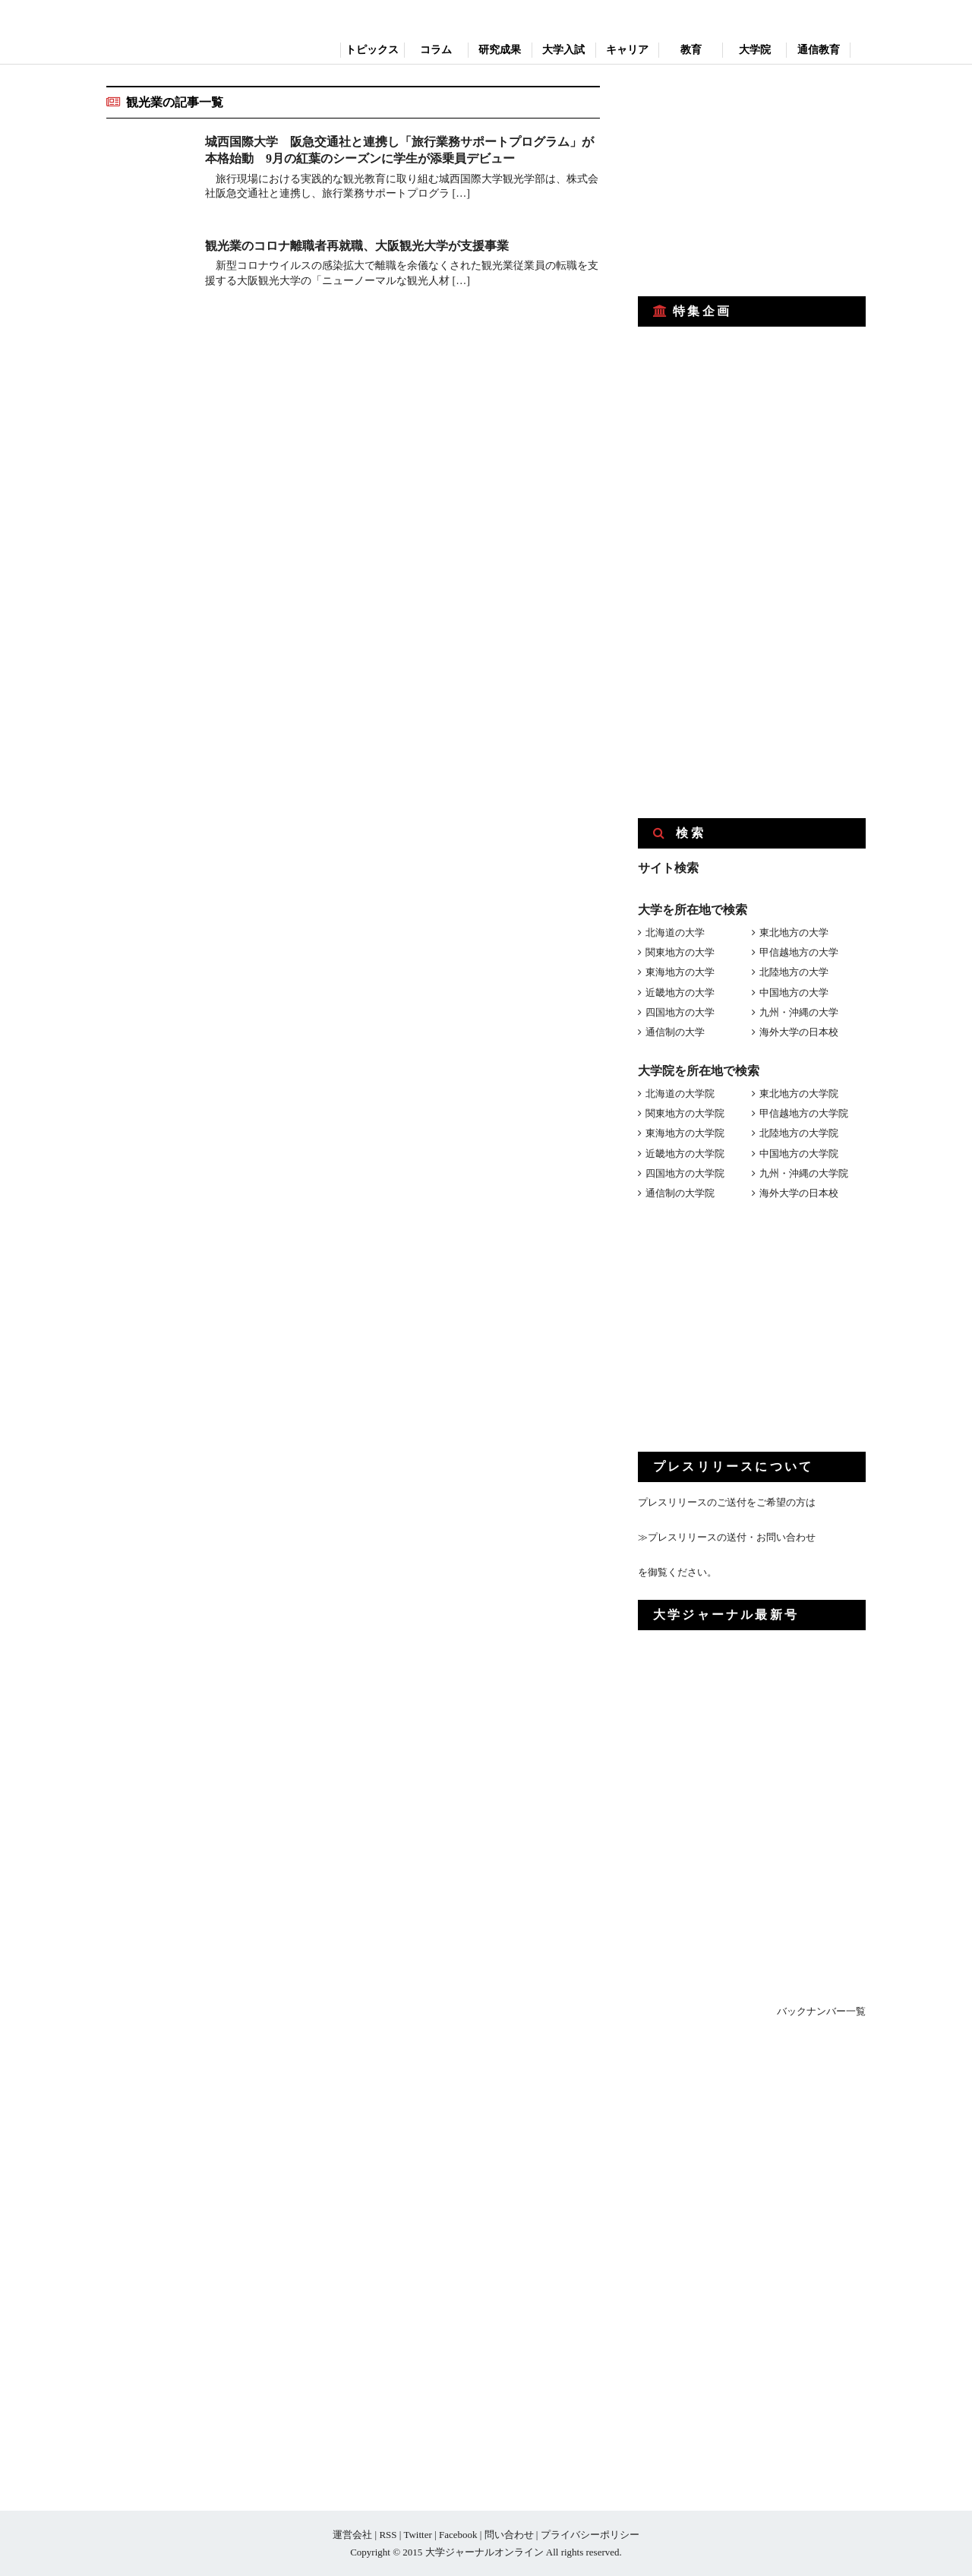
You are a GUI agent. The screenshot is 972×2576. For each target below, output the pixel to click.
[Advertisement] (752, 181)
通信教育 (818, 49)
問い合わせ (509, 2534)
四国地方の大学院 (684, 1173)
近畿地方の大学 (680, 992)
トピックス (372, 49)
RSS (387, 2534)
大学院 (755, 49)
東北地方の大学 (793, 932)
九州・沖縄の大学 (798, 1012)
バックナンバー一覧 (821, 2011)
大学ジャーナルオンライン (484, 2552)
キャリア (627, 49)
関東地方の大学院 (684, 1113)
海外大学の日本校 (798, 1032)
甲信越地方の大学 (798, 952)
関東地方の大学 (680, 952)
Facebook (458, 2534)
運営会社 (352, 2534)
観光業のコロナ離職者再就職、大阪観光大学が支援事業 (357, 245)
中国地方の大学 (793, 992)
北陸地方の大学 (793, 972)
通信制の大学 (675, 1032)
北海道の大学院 (680, 1093)
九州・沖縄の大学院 (803, 1173)
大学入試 (563, 49)
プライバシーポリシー (590, 2534)
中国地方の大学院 (798, 1153)
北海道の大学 (675, 932)
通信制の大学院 (680, 1193)
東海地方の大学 (680, 972)
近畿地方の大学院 (684, 1153)
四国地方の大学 (680, 1012)
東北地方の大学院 (798, 1093)
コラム (436, 49)
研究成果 (499, 49)
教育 (691, 49)
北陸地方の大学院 (798, 1133)
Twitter (417, 2534)
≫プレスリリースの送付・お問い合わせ (727, 1537)
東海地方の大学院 (684, 1133)
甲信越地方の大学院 (803, 1113)
